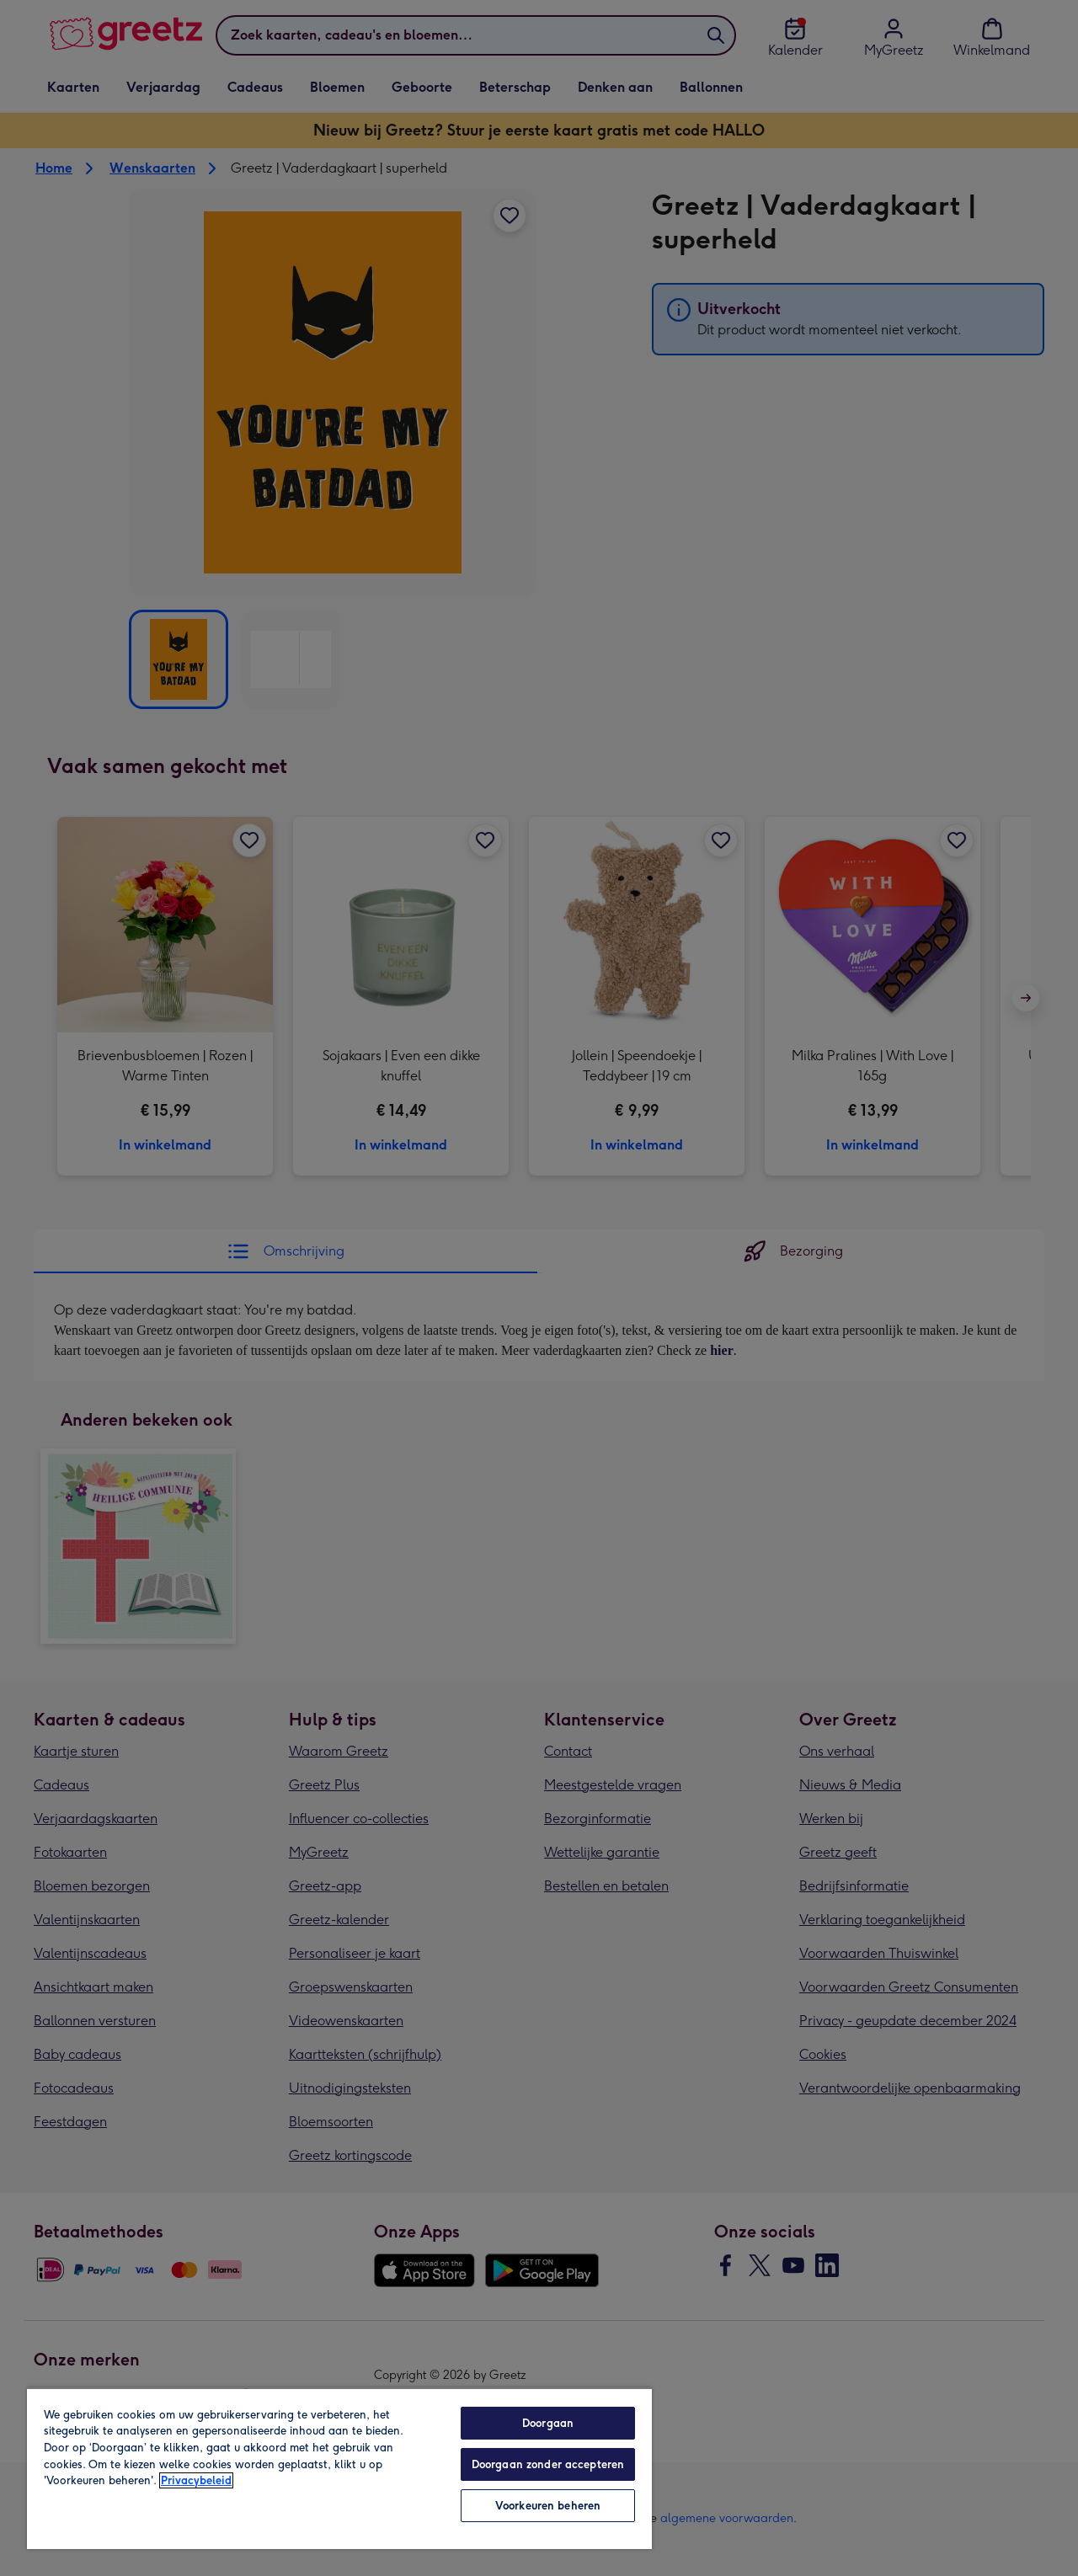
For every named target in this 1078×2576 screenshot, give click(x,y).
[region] (339, 2468)
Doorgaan (548, 2423)
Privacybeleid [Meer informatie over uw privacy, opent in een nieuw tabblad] (196, 2480)
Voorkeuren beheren (547, 2505)
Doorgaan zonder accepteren (548, 2464)
